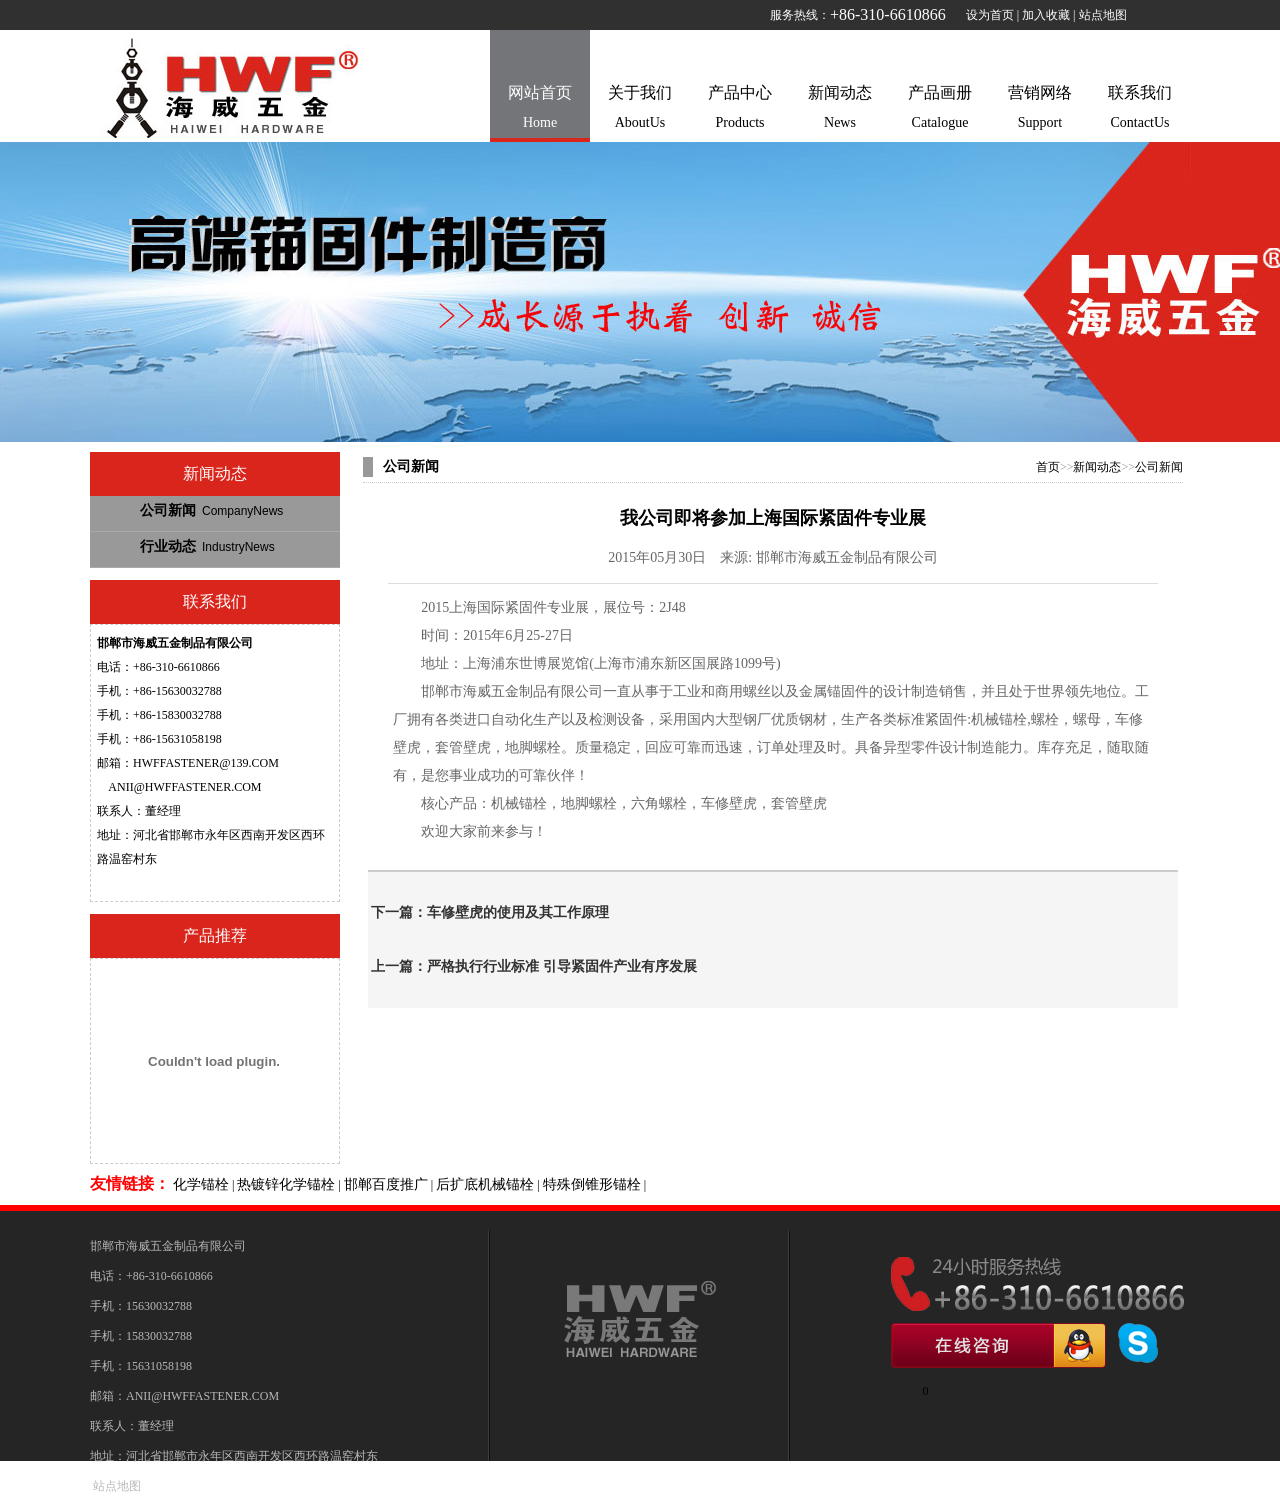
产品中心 (740, 111)
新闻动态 (840, 111)
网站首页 (540, 111)
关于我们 (640, 111)
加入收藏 (1046, 15)
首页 (1048, 467)
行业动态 (207, 546)
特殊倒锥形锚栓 (592, 1184)
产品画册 (940, 111)
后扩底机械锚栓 (485, 1184)
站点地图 (1103, 15)
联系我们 (1140, 111)
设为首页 (990, 15)
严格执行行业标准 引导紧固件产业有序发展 (562, 966)
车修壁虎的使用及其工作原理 (518, 912)
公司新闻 (211, 510)
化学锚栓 (201, 1184)
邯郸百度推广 (386, 1184)
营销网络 (1040, 111)
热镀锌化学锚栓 (286, 1184)
